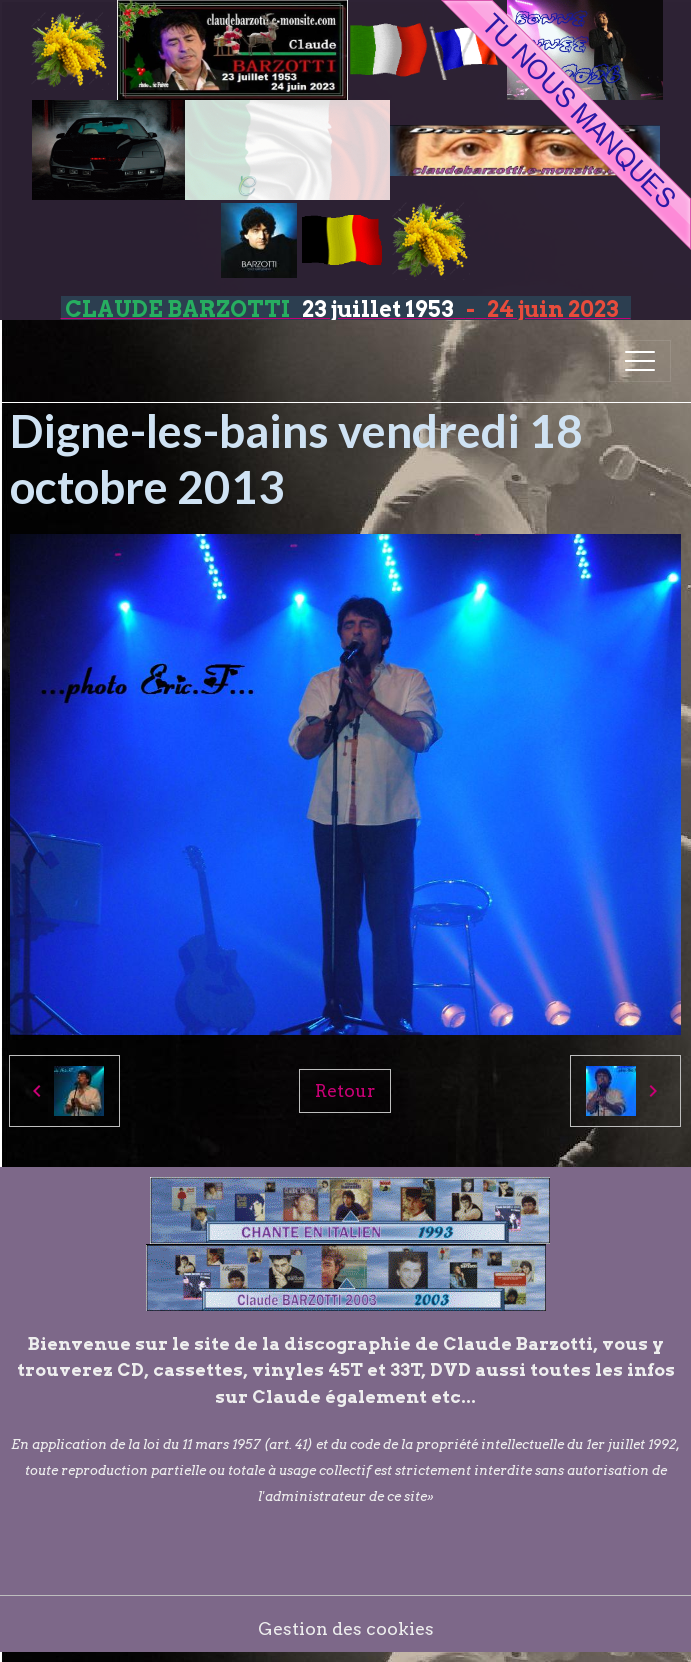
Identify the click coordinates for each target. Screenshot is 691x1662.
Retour (345, 1090)
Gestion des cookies (346, 1628)
